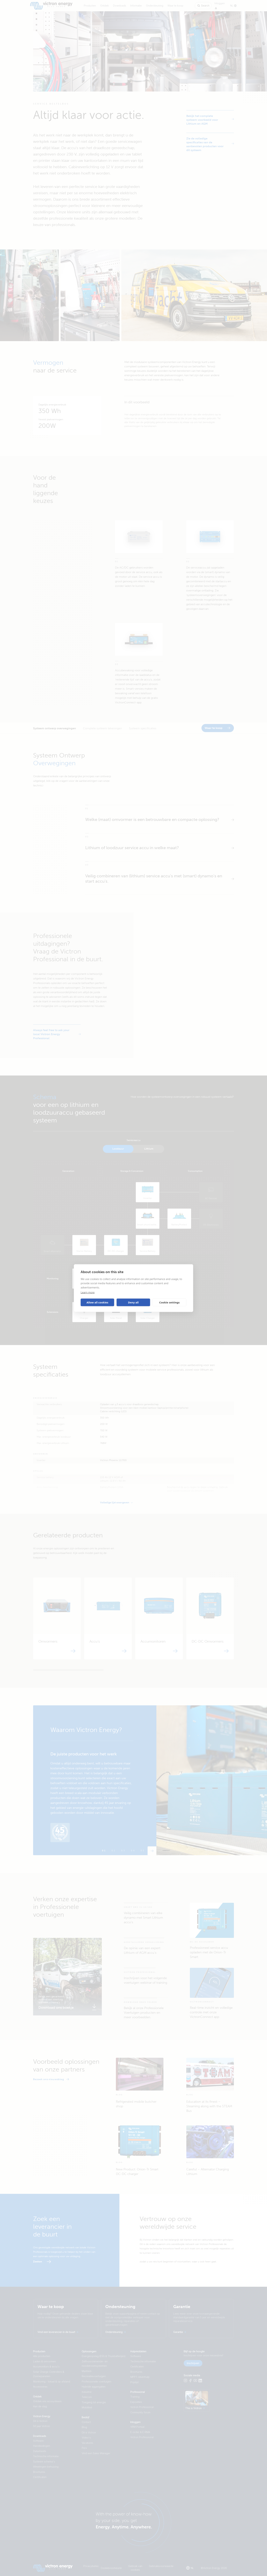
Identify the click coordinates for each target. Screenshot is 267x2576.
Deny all (133, 1302)
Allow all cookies (97, 1302)
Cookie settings (169, 1302)
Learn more (88, 1292)
